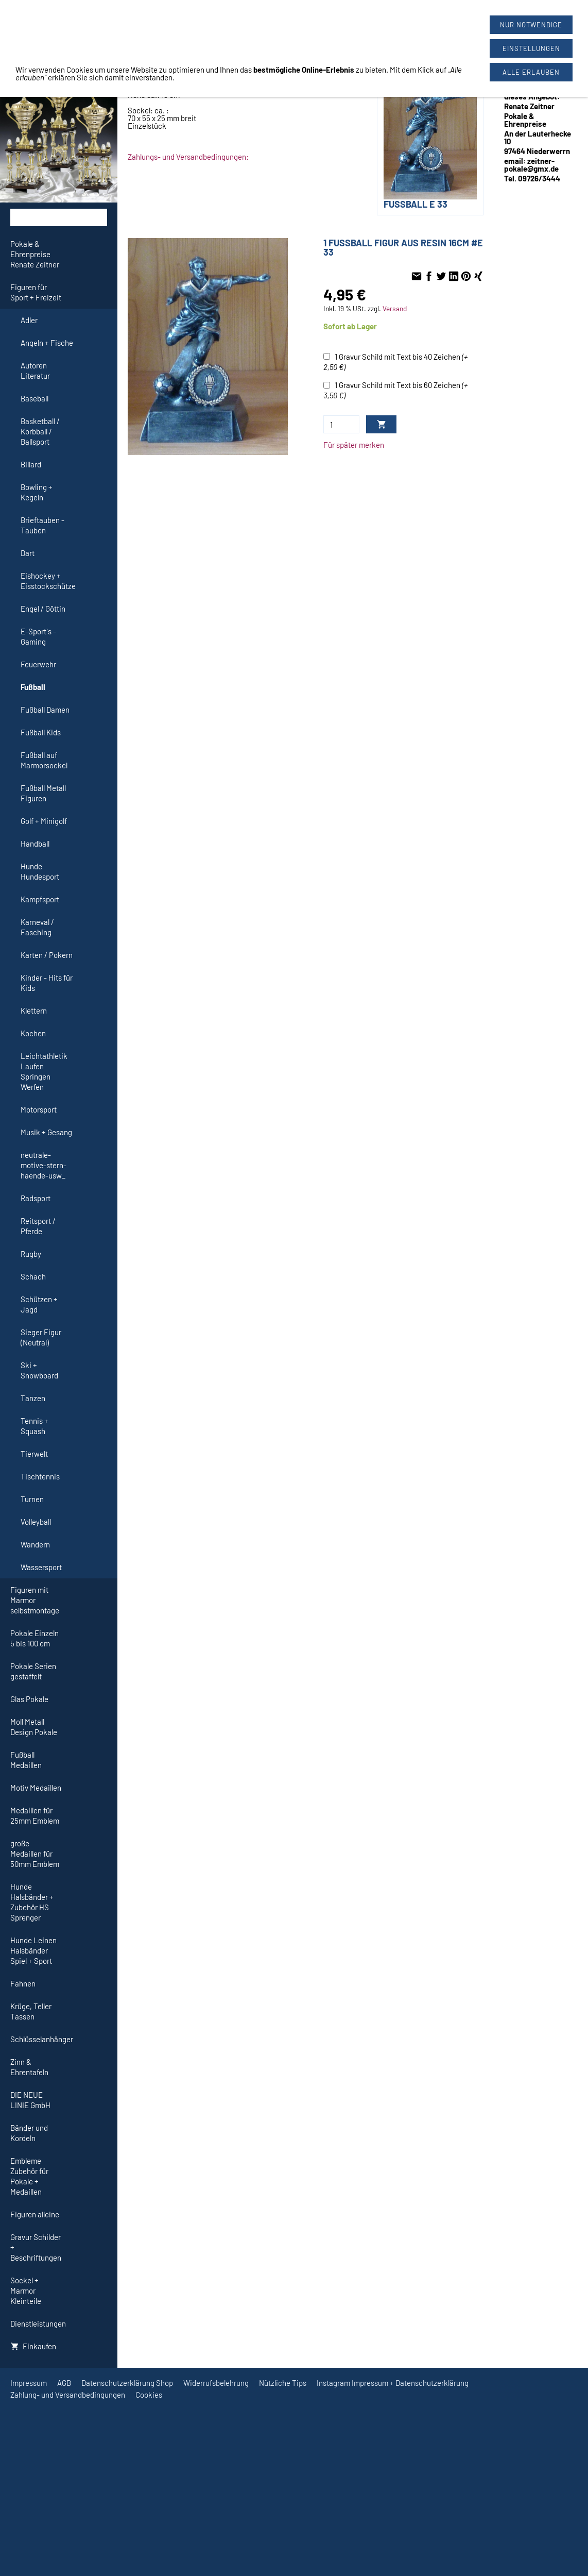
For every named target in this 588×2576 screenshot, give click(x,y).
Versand (395, 308)
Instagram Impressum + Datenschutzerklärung (393, 2382)
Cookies (148, 2394)
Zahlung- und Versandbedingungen (67, 2394)
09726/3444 (354, 16)
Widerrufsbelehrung (216, 2382)
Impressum (28, 2382)
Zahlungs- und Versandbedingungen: (188, 156)
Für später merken (353, 444)
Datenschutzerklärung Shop (127, 2382)
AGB (64, 2382)
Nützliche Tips (282, 2382)
